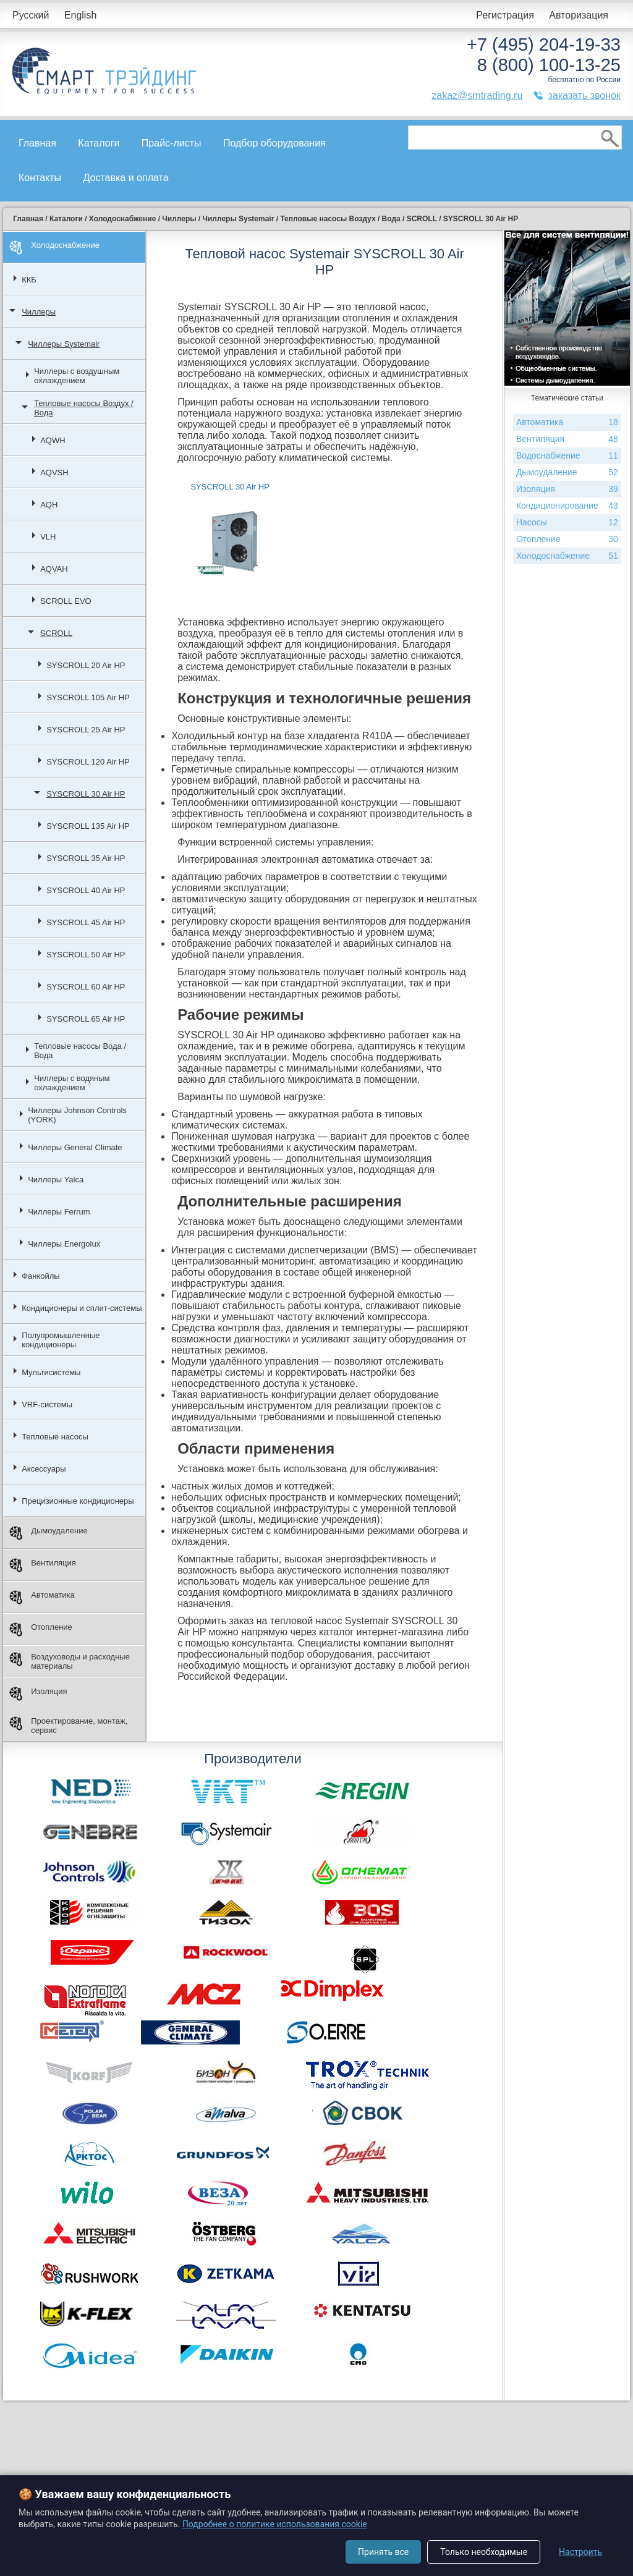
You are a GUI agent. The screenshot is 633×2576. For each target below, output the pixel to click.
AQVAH (54, 569)
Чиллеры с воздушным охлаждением (76, 375)
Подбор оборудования (274, 143)
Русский (30, 15)
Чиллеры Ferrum (59, 1211)
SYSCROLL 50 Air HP (85, 954)
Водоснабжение (567, 455)
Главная (37, 143)
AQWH (52, 440)
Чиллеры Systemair (64, 344)
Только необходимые (483, 2552)
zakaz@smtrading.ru (476, 95)
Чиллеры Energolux (64, 1243)
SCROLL (56, 633)
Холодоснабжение (54, 247)
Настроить (580, 2552)
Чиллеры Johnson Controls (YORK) (77, 1115)
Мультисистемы (51, 1372)
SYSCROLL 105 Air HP (88, 697)
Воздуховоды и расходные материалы (69, 1661)
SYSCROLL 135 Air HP (88, 826)
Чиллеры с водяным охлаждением (71, 1083)
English (80, 15)
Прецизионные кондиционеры (78, 1501)
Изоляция (38, 1694)
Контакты (40, 177)
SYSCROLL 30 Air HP (85, 794)
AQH (48, 504)
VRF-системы (47, 1404)
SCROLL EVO (65, 601)
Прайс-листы (172, 143)
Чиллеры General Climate (75, 1147)
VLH (48, 536)
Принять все (383, 2552)
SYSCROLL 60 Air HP (85, 986)
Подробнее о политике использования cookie (274, 2524)
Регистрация (505, 15)
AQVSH (54, 472)
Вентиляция (42, 1565)
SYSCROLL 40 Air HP (85, 890)
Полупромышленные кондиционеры (61, 1340)
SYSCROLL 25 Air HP (85, 729)
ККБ (29, 279)
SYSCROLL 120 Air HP (88, 761)
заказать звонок (584, 95)
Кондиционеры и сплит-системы (82, 1308)
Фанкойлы (41, 1276)
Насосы (567, 522)
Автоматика (42, 1597)
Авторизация (578, 15)
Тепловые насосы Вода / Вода (80, 1050)
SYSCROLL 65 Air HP (85, 1018)
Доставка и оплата (126, 177)
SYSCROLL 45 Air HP (85, 922)
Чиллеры (39, 311)
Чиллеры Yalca (55, 1179)
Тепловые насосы (55, 1436)
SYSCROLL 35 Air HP (85, 858)
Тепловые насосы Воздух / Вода (84, 408)
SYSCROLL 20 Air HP (85, 665)
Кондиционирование (567, 506)
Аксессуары (44, 1468)
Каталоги (98, 143)
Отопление (40, 1629)
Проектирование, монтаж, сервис (68, 1725)
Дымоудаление (48, 1533)
